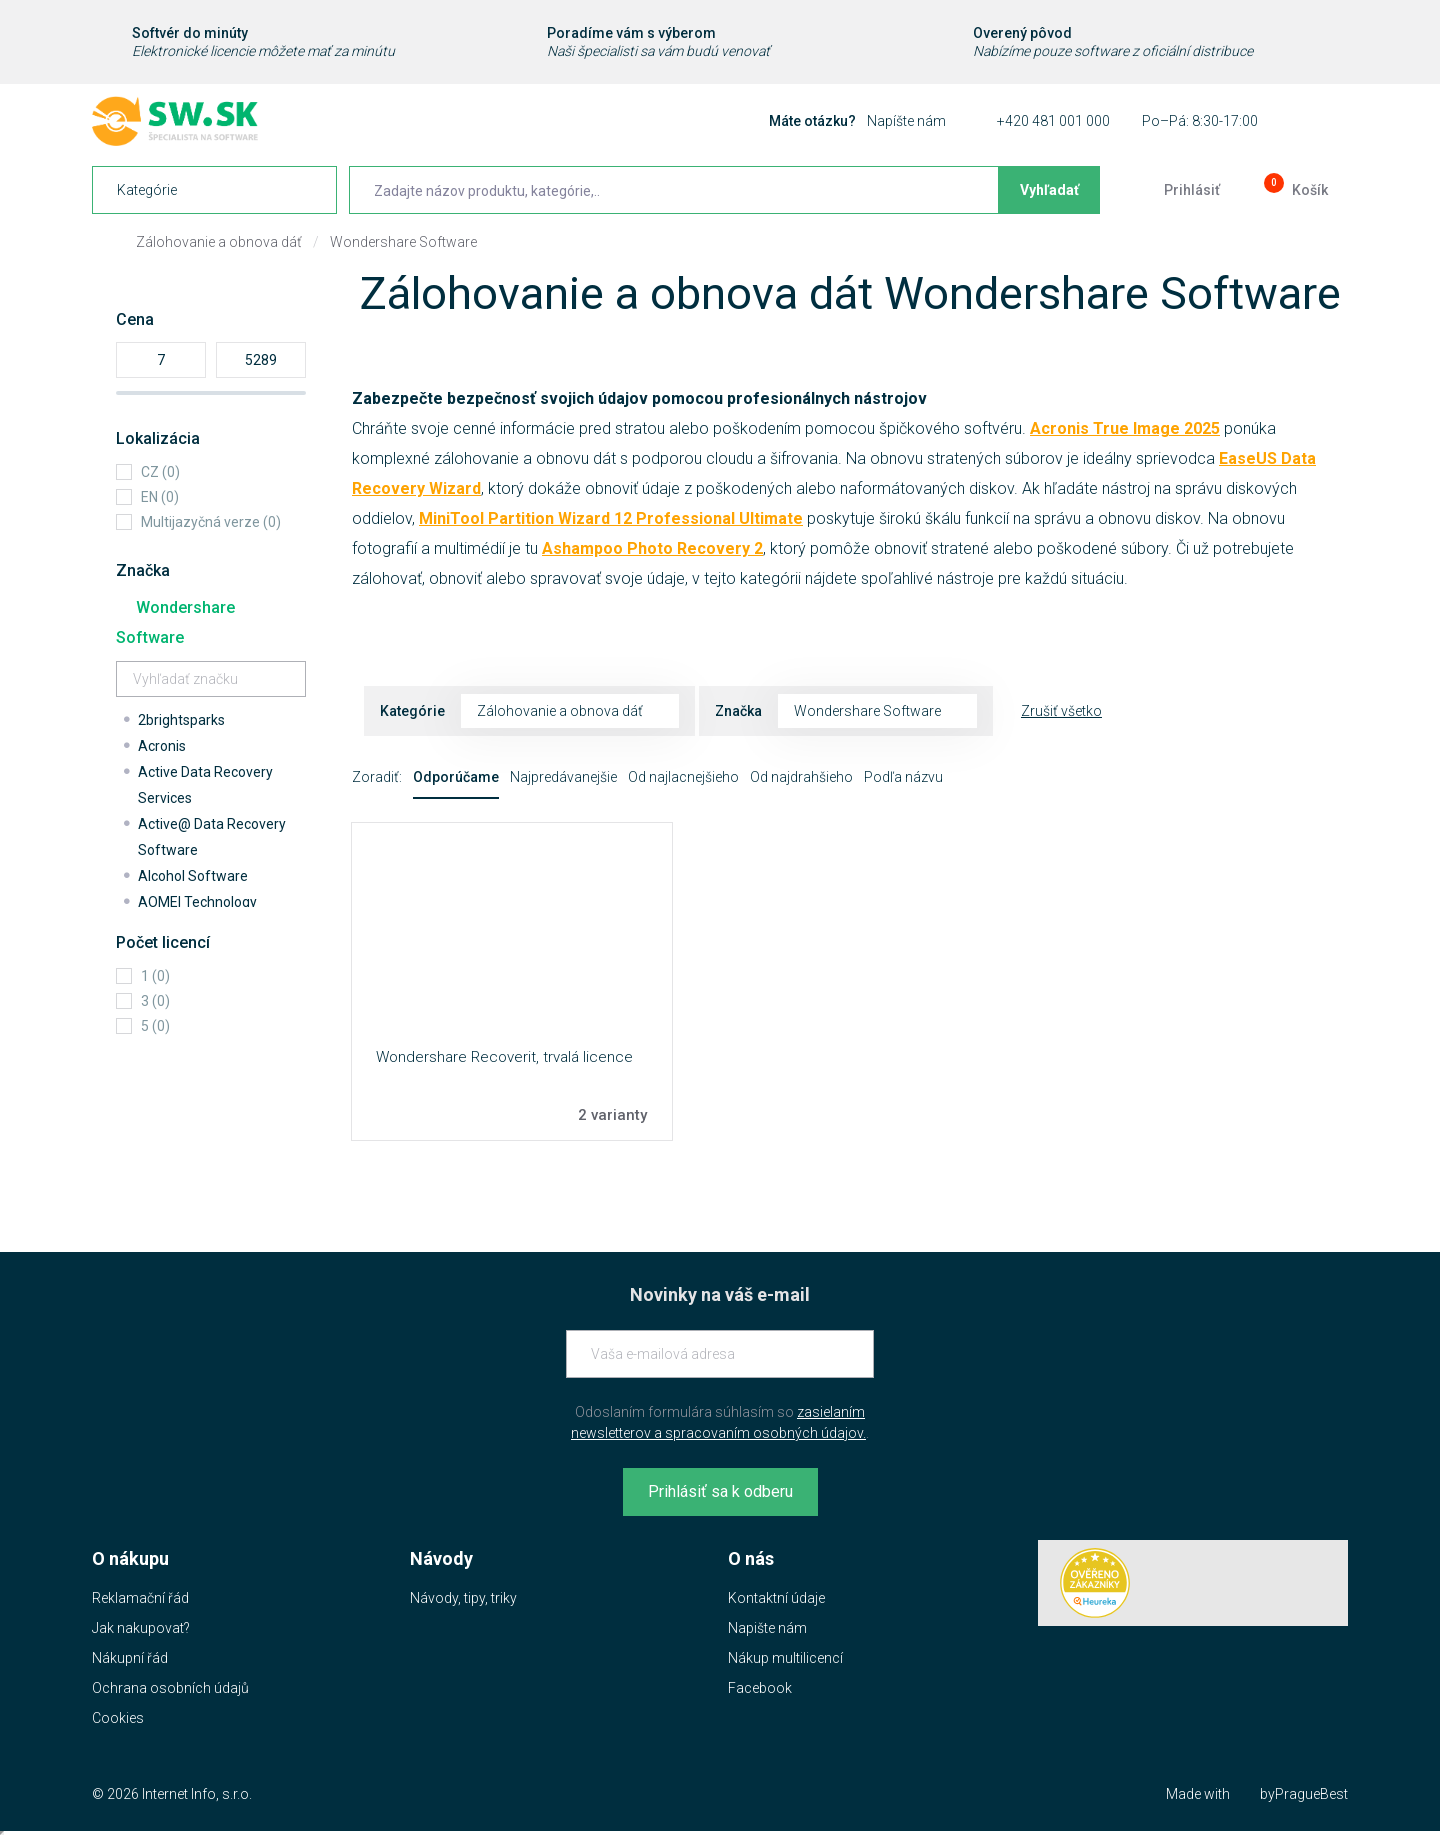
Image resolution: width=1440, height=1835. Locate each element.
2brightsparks (181, 720)
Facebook (760, 1688)
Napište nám (767, 1628)
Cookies (118, 1718)
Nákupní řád (130, 1658)
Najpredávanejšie (563, 777)
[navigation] (214, 190)
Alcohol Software (193, 876)
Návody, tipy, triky (463, 1598)
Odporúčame (456, 777)
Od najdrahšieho (801, 777)
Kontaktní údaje (776, 1598)
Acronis (162, 746)
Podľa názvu (903, 777)
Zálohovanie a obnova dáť (219, 242)
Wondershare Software (403, 242)
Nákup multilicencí (785, 1658)
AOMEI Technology (197, 902)
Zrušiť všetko (1061, 711)
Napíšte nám (906, 121)
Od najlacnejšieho (683, 777)
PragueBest (1311, 1794)
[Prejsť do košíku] (1294, 190)
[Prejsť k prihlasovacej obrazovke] (1176, 190)
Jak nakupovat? (141, 1628)
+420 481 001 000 (1053, 121)
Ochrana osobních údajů (170, 1688)
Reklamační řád (140, 1598)
